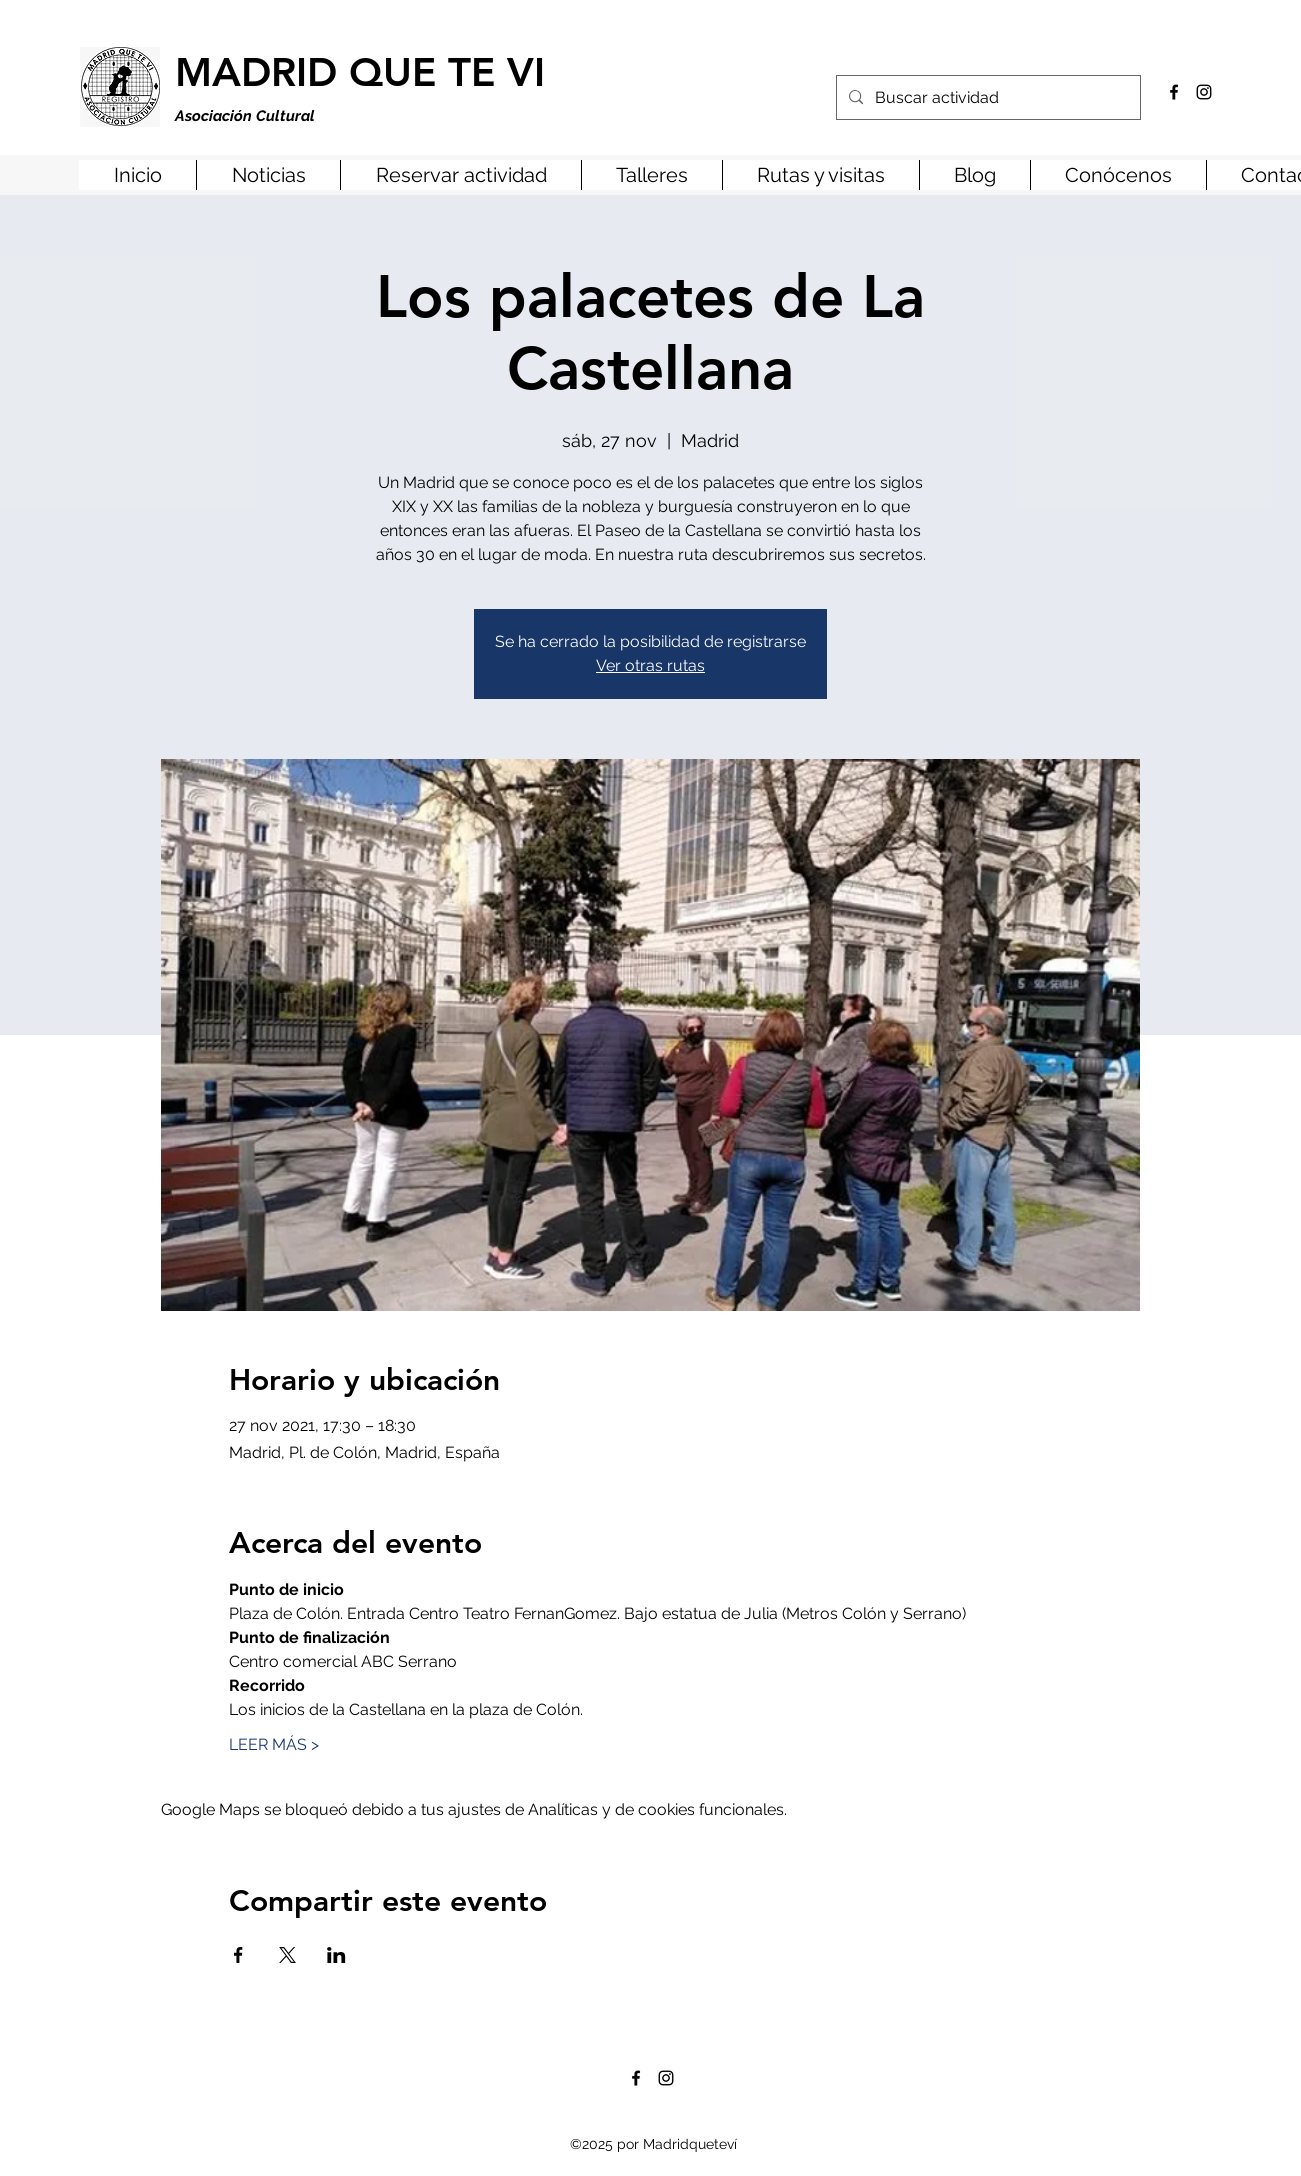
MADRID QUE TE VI (360, 72)
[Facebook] (1174, 92)
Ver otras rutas (650, 665)
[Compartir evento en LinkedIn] (336, 1955)
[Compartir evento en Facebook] (238, 1955)
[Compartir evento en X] (287, 1955)
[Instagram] (1204, 92)
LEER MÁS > (274, 1744)
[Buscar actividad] (986, 98)
